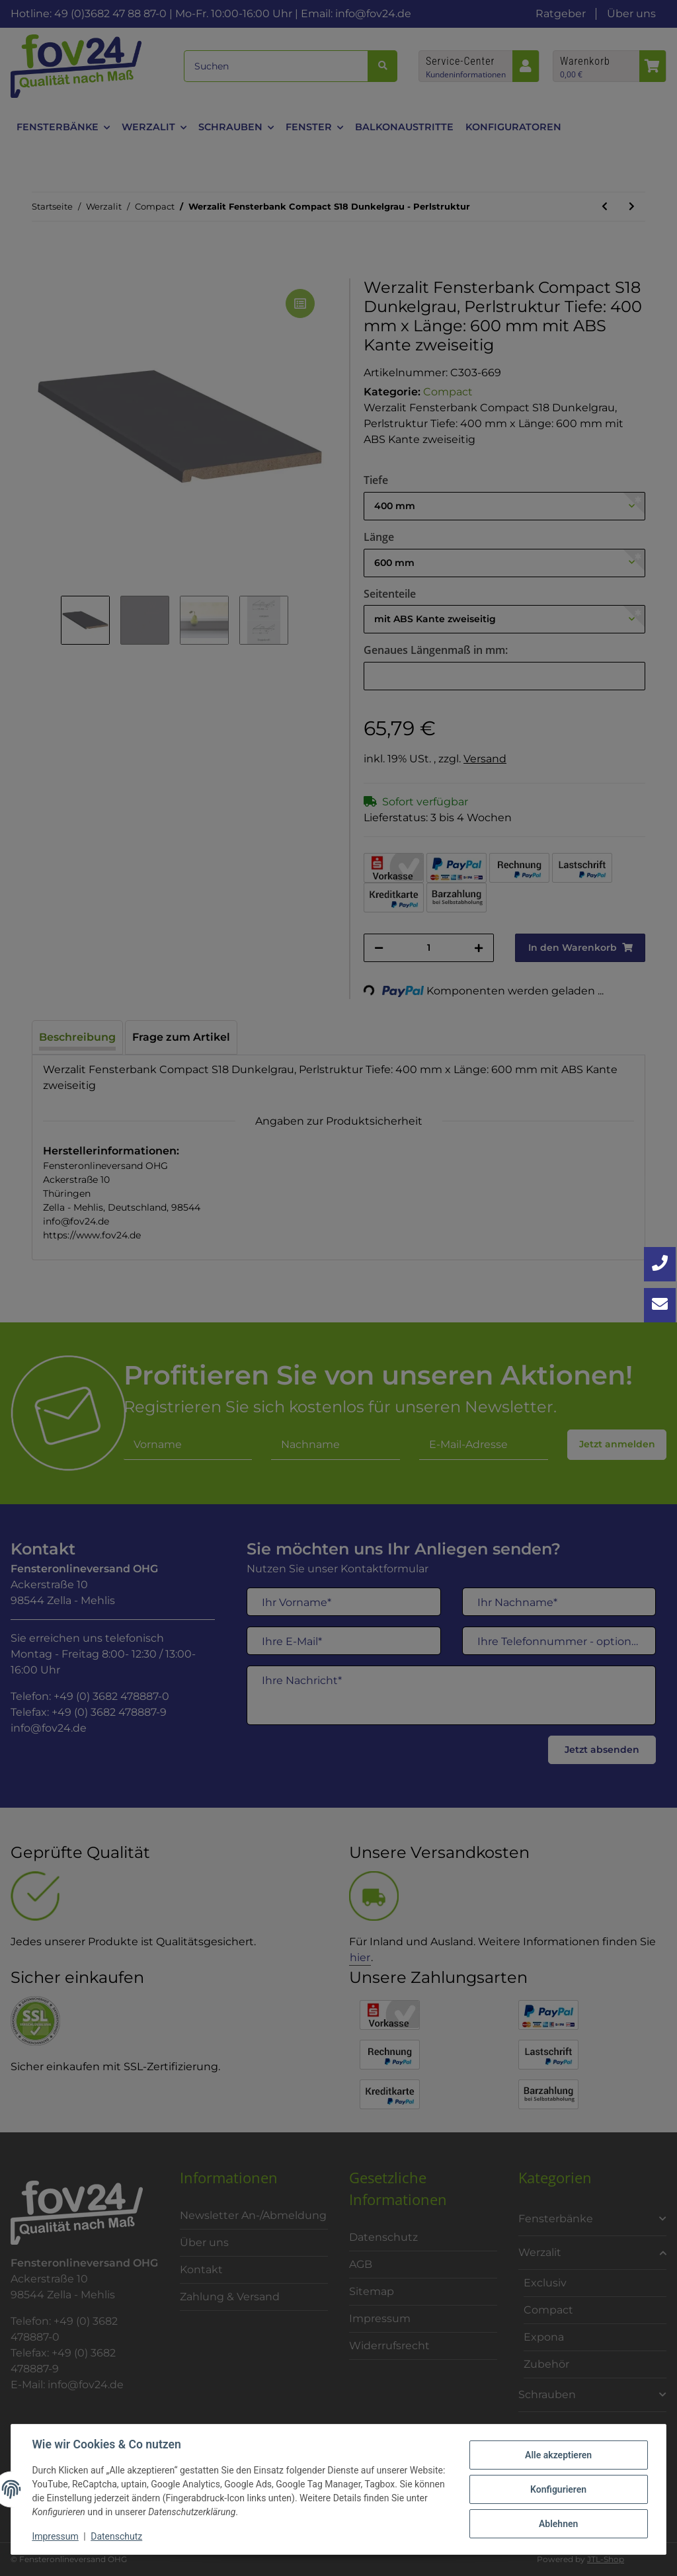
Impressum (55, 2536)
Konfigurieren (558, 2489)
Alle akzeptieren (557, 2455)
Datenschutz (117, 2536)
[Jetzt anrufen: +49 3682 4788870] (660, 1264)
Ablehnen (557, 2523)
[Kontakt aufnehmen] (660, 1305)
